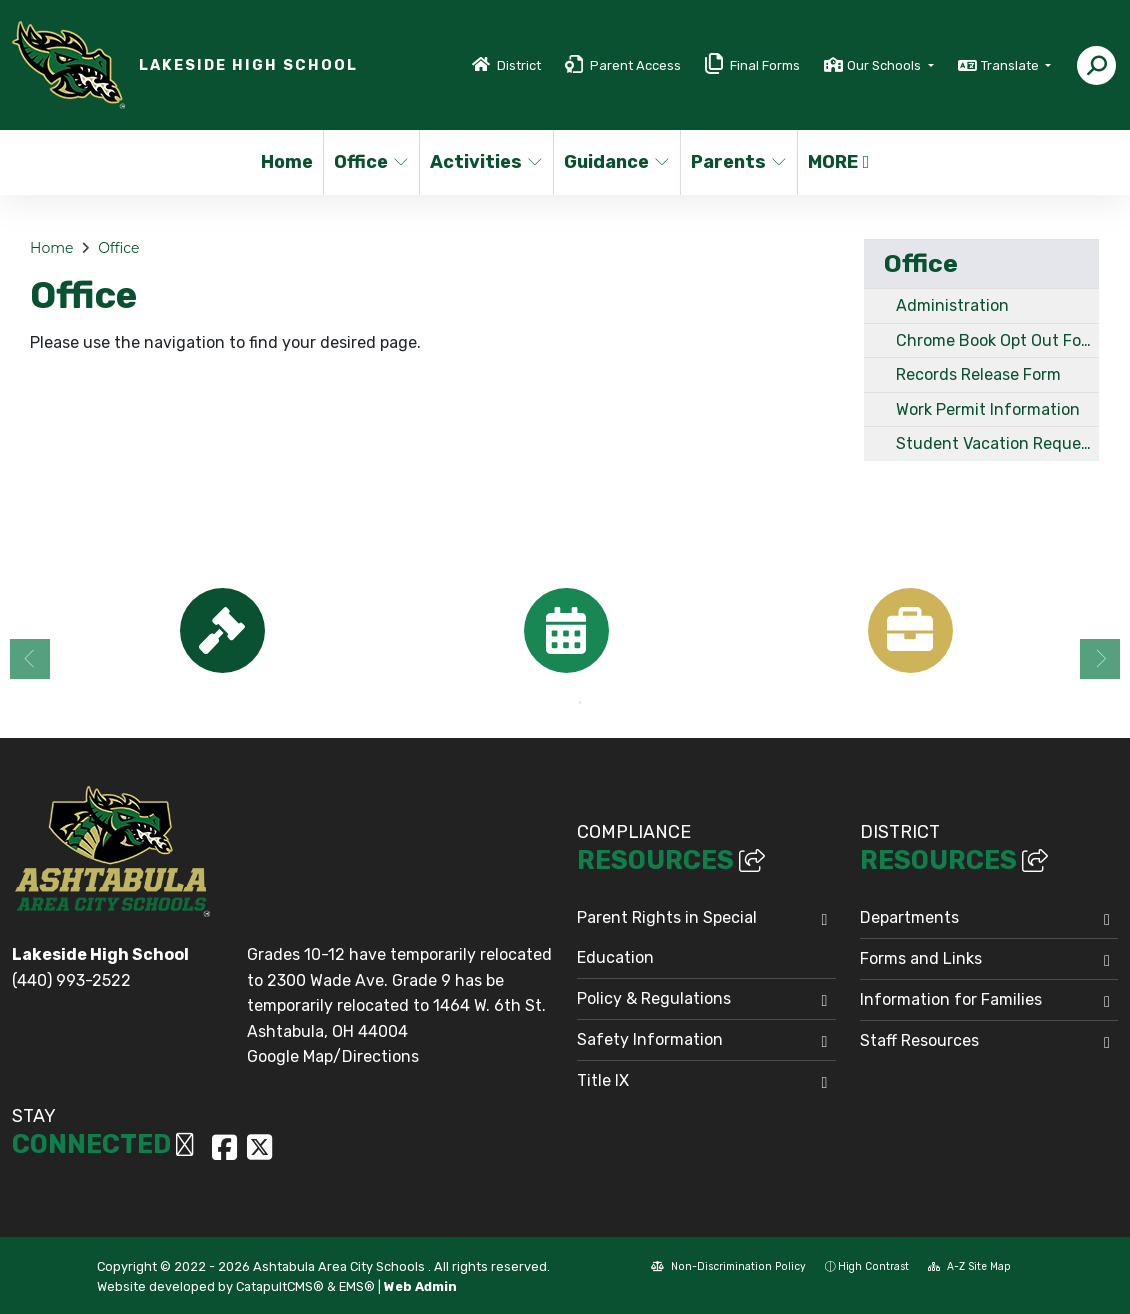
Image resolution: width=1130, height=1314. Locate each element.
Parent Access (635, 65)
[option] (222, 630)
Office (371, 162)
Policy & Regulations (654, 998)
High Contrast (873, 1266)
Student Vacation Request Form (997, 443)
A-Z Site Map (969, 1266)
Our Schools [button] (885, 65)
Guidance (615, 162)
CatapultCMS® (280, 1286)
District (519, 65)
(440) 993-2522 (71, 980)
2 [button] (580, 703)
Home (287, 162)
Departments (909, 917)
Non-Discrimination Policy (728, 1266)
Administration (952, 305)
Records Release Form (978, 374)
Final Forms (765, 65)
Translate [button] (1011, 65)
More (839, 162)
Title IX (603, 1080)
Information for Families (951, 999)
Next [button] (1100, 659)
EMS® (357, 1286)
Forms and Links (921, 958)
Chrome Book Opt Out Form (997, 340)
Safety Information (650, 1039)
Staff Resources (919, 1040)
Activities (485, 162)
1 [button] (550, 703)
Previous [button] (30, 659)
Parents (738, 162)
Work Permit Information (988, 409)
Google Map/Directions (333, 1056)
